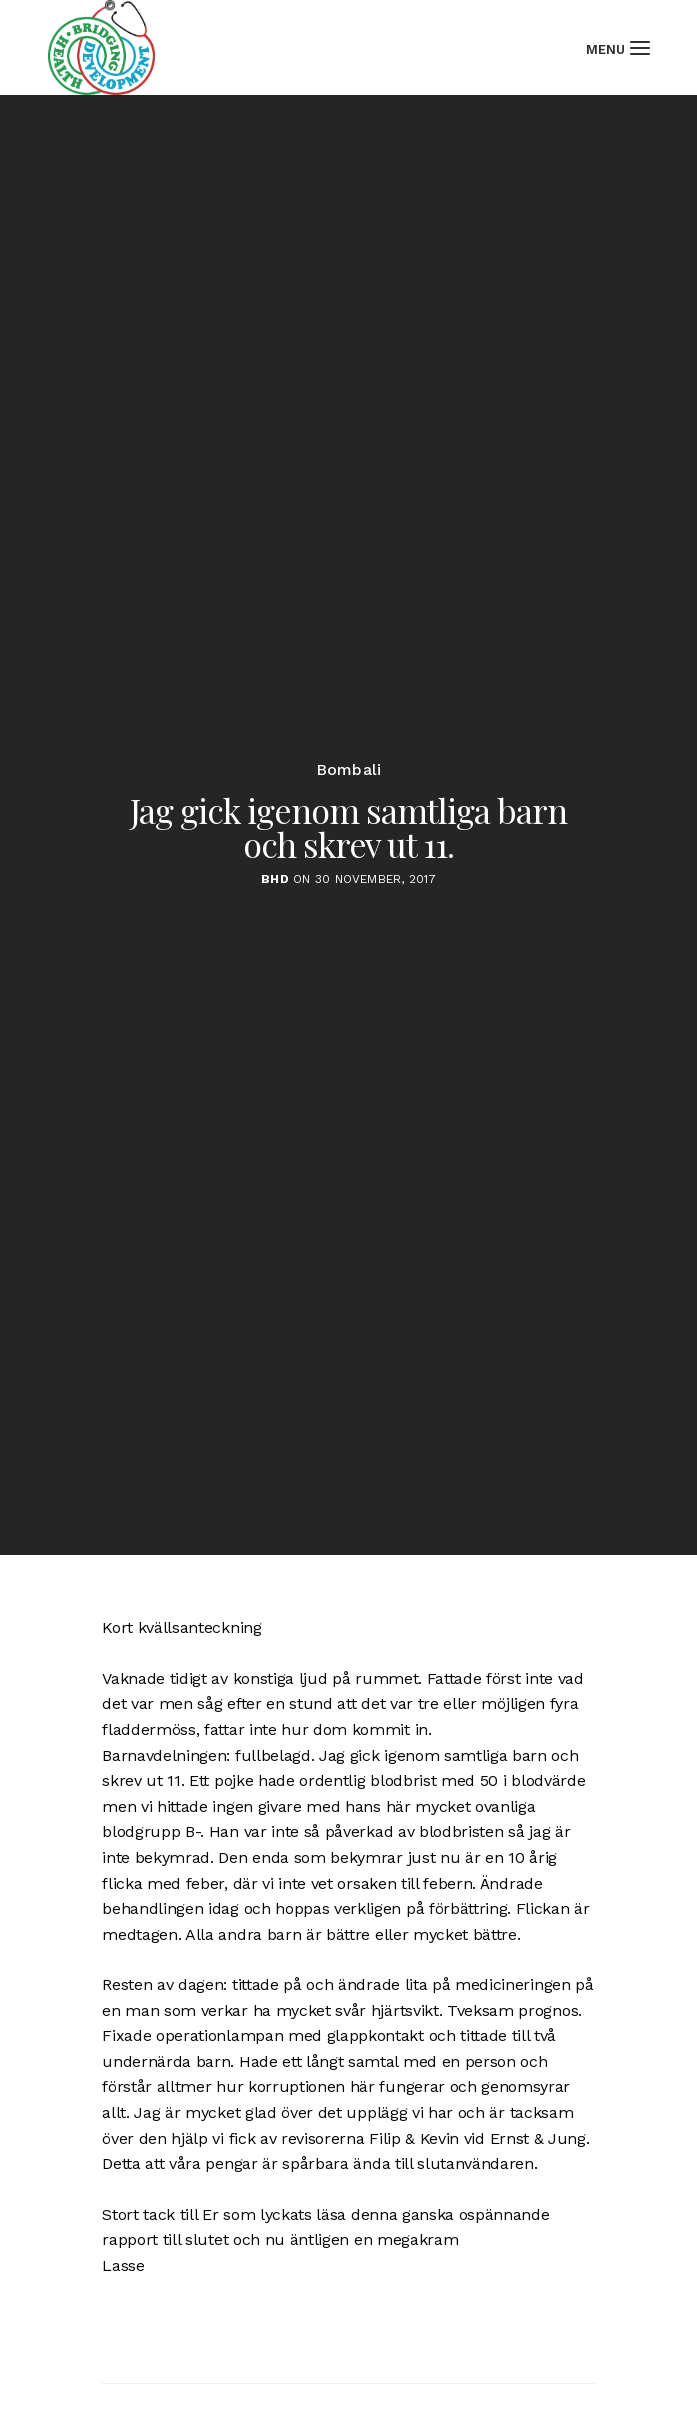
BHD (275, 884)
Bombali (349, 775)
